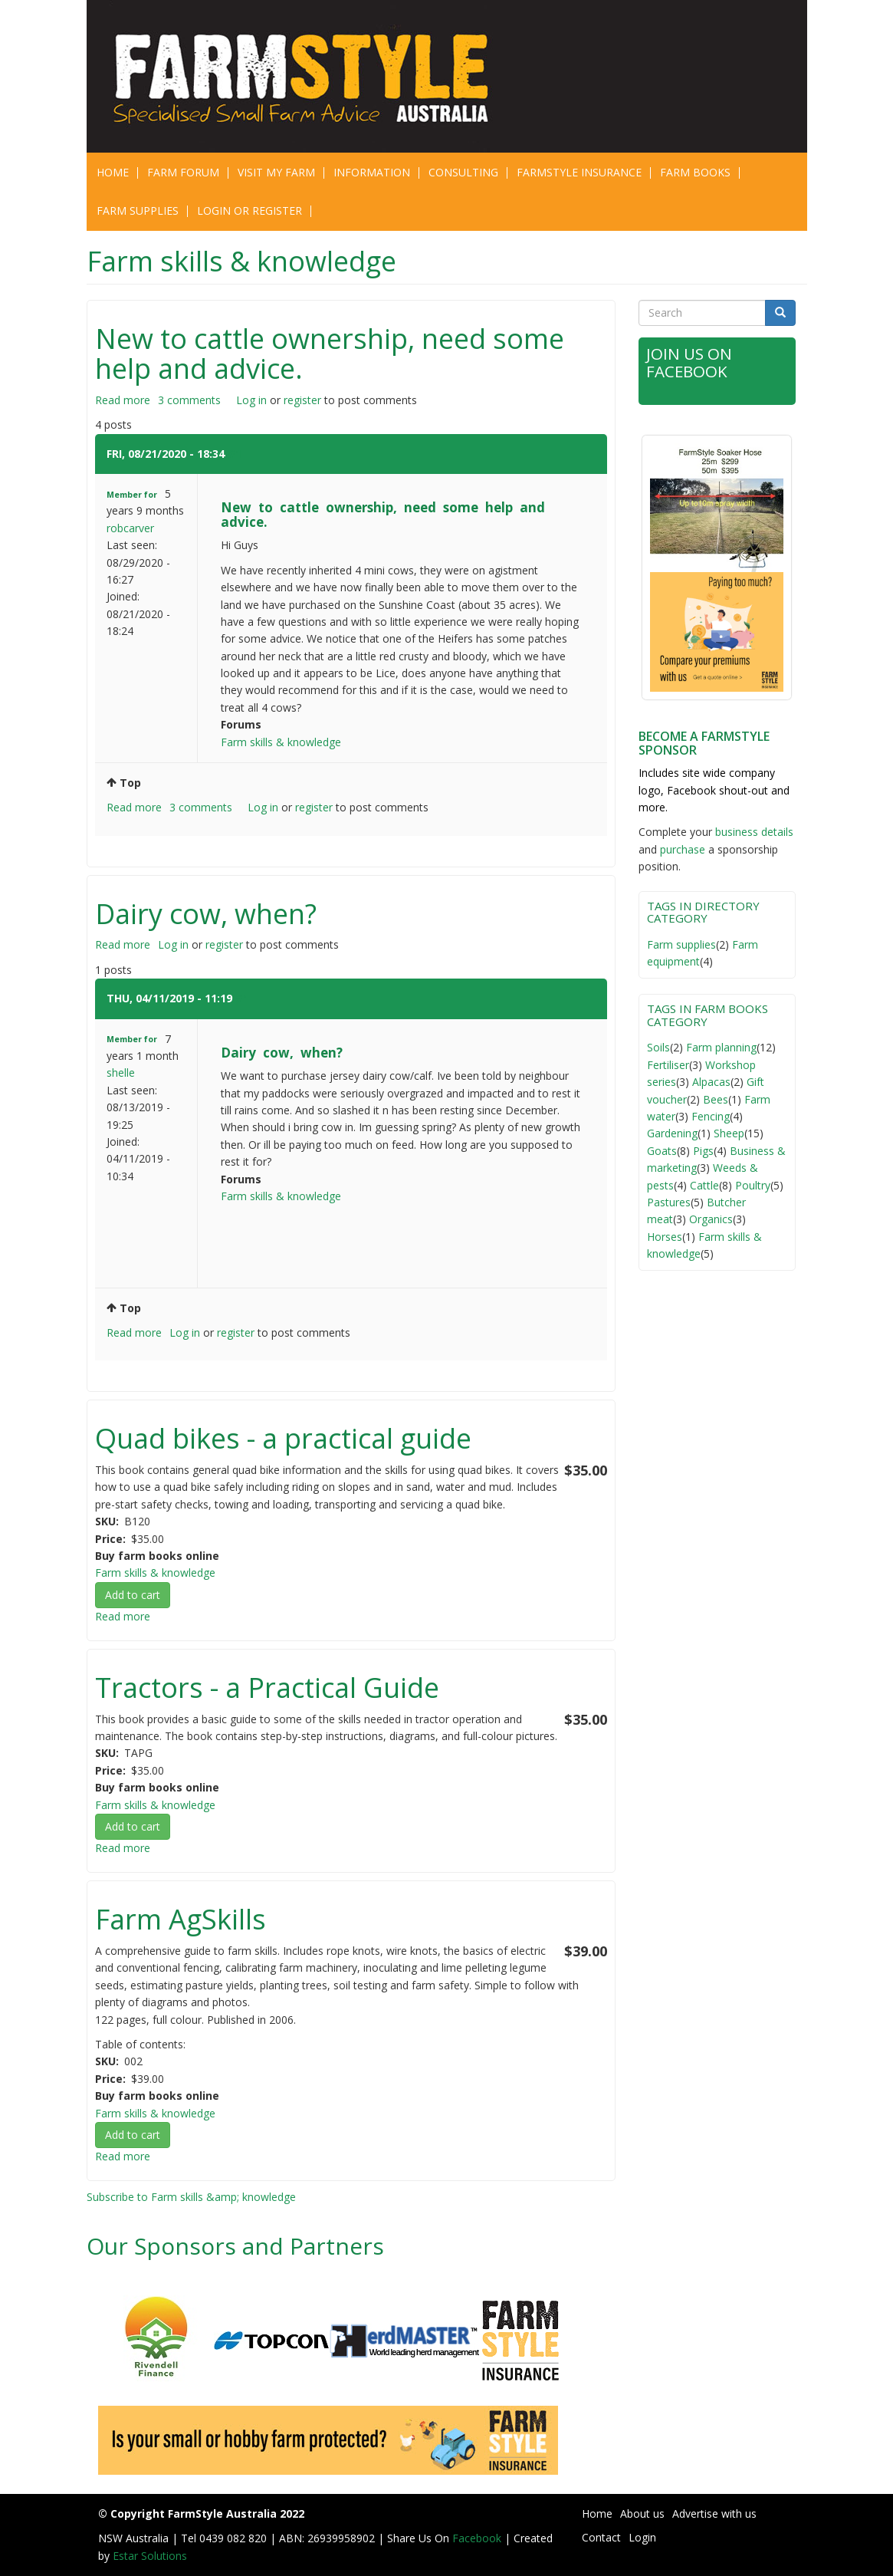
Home (113, 172)
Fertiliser (668, 1065)
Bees (715, 1099)
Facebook (478, 2538)
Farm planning (721, 1047)
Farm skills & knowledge (281, 742)
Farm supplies (681, 944)
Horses (664, 1236)
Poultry (752, 1185)
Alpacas (711, 1081)
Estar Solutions (150, 2555)
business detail (751, 831)
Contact (601, 2537)
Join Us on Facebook (690, 362)
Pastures (669, 1202)
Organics (711, 1219)
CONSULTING (463, 172)
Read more (122, 400)
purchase (682, 849)
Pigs (703, 1150)
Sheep (729, 1133)
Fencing (710, 1116)
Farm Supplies (138, 210)
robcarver (130, 528)
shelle (121, 1072)
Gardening (672, 1133)
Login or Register (249, 210)
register (302, 400)
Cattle (704, 1185)
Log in (251, 400)
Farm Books (695, 172)
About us (642, 2513)
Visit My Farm (276, 172)
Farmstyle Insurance (579, 172)
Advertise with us (714, 2513)
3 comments (189, 400)
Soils (658, 1047)
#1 (234, 453)
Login (642, 2537)
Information (371, 172)
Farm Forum (183, 172)
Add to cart (132, 1594)
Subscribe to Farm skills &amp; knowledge (191, 2196)
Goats (662, 1150)
